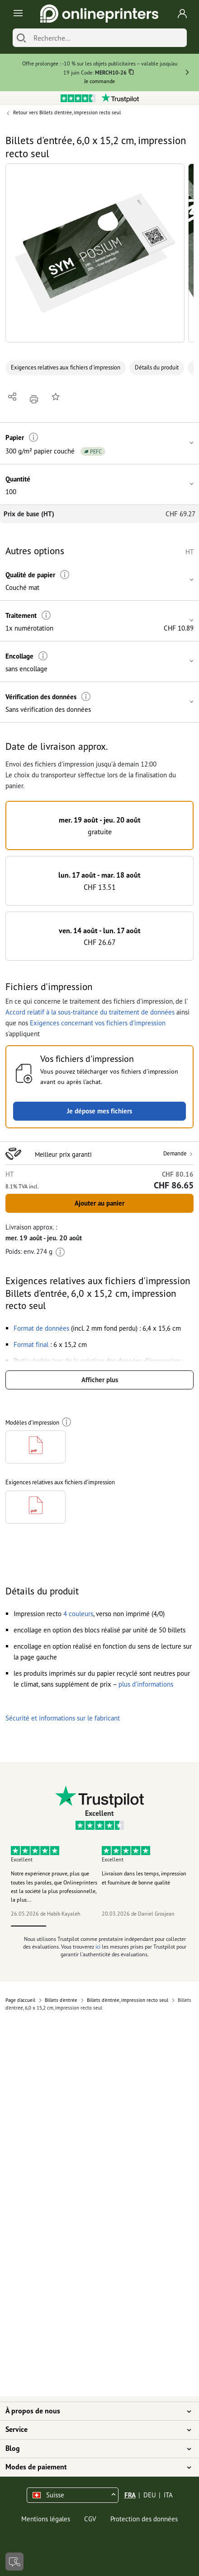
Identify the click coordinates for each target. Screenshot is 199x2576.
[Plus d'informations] (33, 437)
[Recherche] (108, 37)
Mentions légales (45, 2519)
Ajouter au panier (99, 1203)
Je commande (99, 81)
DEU (149, 2495)
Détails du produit (157, 367)
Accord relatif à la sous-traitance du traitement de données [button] (90, 1012)
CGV (90, 2519)
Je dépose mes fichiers (99, 1111)
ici (97, 1946)
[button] (95, 253)
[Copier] (131, 73)
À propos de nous (94, 2411)
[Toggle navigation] (16, 14)
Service (94, 2430)
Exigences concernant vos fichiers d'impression (98, 1023)
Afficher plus (99, 1379)
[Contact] (14, 2562)
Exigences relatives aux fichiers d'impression (65, 367)
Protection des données (144, 2519)
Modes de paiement (94, 2467)
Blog (94, 2449)
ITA (168, 2495)
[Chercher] (21, 38)
